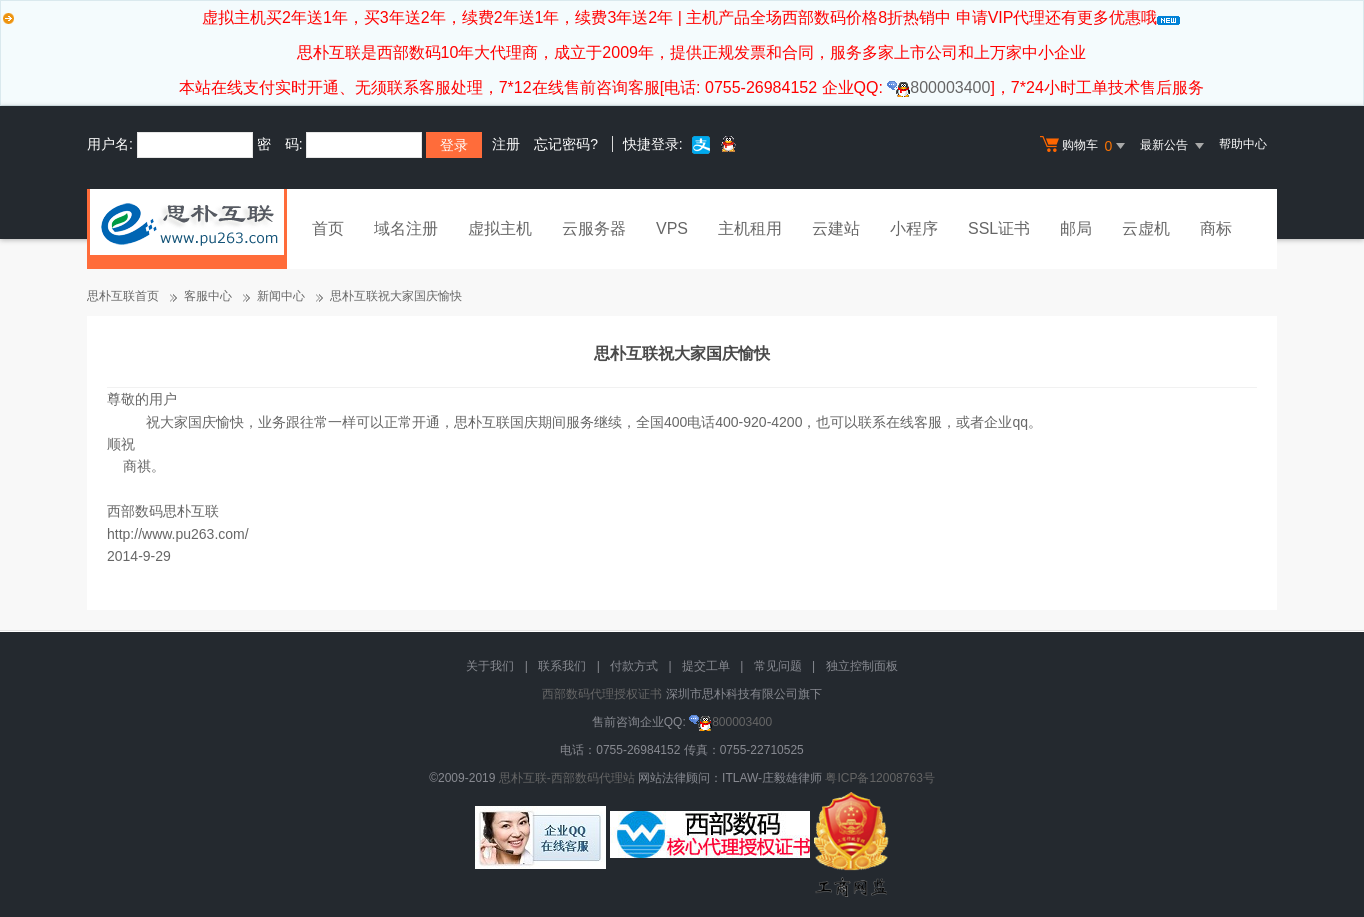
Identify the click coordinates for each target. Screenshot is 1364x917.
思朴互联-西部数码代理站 (567, 778)
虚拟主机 (500, 228)
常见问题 (778, 666)
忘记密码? (566, 144)
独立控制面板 (862, 666)
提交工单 (706, 666)
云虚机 (1146, 228)
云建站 (836, 228)
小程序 (914, 228)
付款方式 (634, 666)
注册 (506, 144)
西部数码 (135, 511)
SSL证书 (999, 228)
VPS (672, 228)
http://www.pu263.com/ (178, 534)
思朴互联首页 (123, 296)
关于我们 (490, 666)
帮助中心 (1243, 144)
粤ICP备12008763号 (879, 778)
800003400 (938, 87)
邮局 (1076, 228)
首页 (328, 228)
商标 (1216, 228)
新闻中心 (281, 296)
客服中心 (208, 296)
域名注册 (406, 228)
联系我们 (562, 666)
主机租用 (750, 228)
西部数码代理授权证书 (602, 694)
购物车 (1085, 146)
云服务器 (594, 228)
